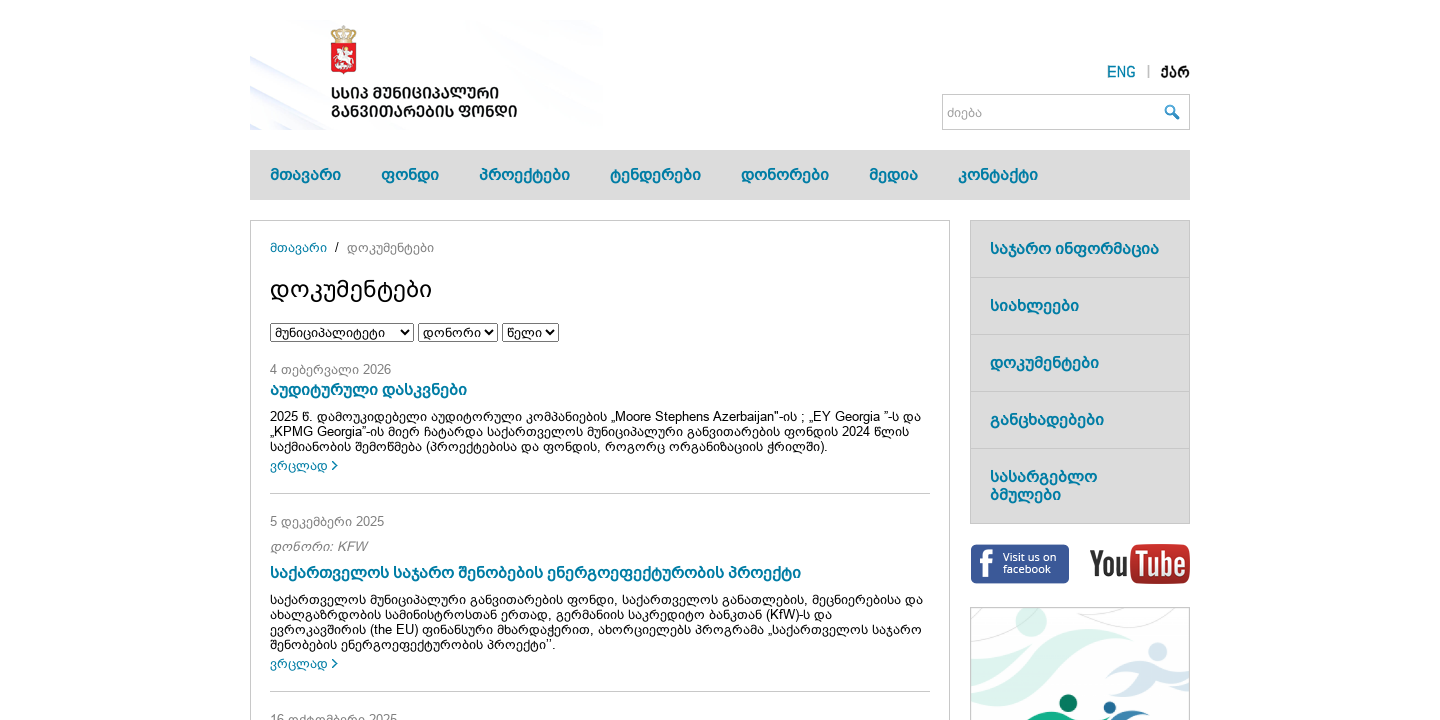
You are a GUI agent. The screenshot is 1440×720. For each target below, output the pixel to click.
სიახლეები (1034, 305)
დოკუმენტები (390, 247)
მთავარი (305, 174)
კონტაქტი (998, 174)
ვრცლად (299, 465)
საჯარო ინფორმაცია (1074, 248)
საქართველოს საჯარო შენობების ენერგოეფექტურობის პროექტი (535, 572)
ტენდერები (655, 174)
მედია (893, 174)
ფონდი (410, 174)
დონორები (785, 174)
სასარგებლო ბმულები (1043, 485)
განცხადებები (1047, 419)
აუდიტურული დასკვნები (368, 389)
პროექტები (524, 174)
